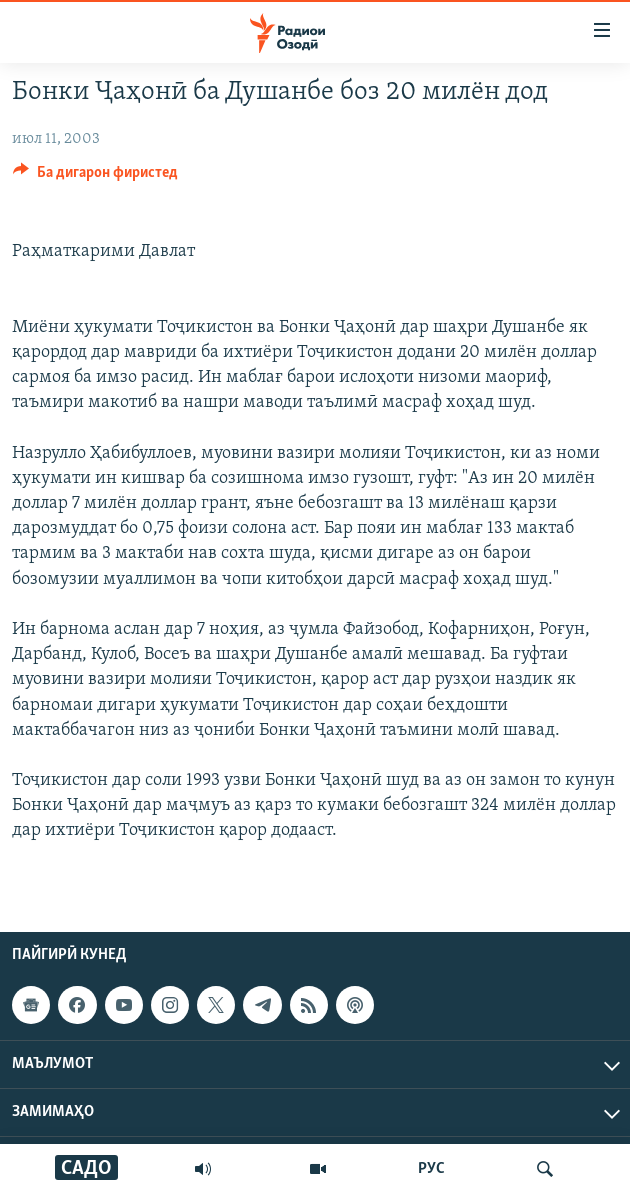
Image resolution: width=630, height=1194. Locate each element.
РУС (431, 1169)
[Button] (95, 177)
